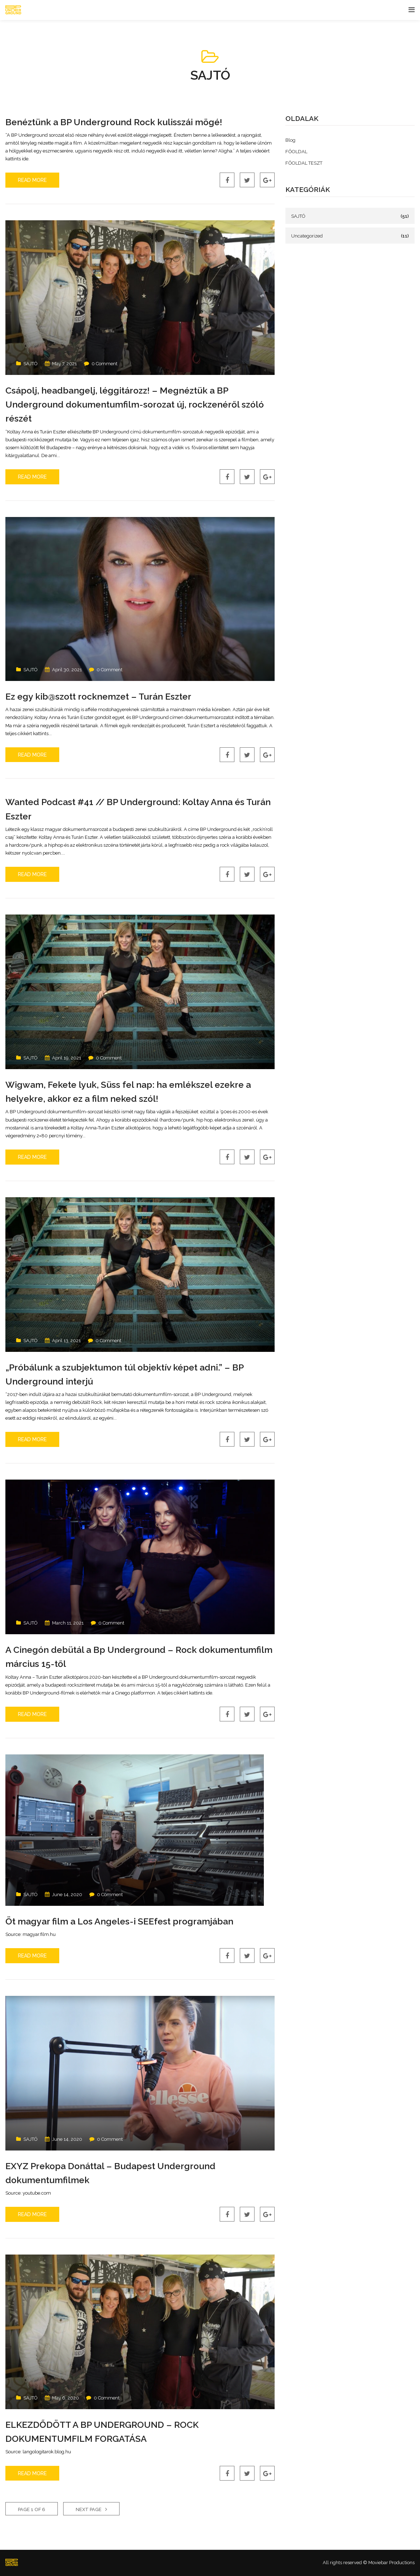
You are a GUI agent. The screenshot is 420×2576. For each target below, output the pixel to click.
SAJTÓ (30, 363)
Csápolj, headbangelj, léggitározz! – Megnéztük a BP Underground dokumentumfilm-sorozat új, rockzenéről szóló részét (137, 404)
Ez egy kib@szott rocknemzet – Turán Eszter (110, 696)
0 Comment (104, 363)
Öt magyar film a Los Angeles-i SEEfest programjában (134, 1921)
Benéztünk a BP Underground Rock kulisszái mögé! (128, 122)
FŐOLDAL (296, 151)
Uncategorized (307, 236)
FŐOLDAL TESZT (303, 163)
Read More (32, 180)
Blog (290, 140)
